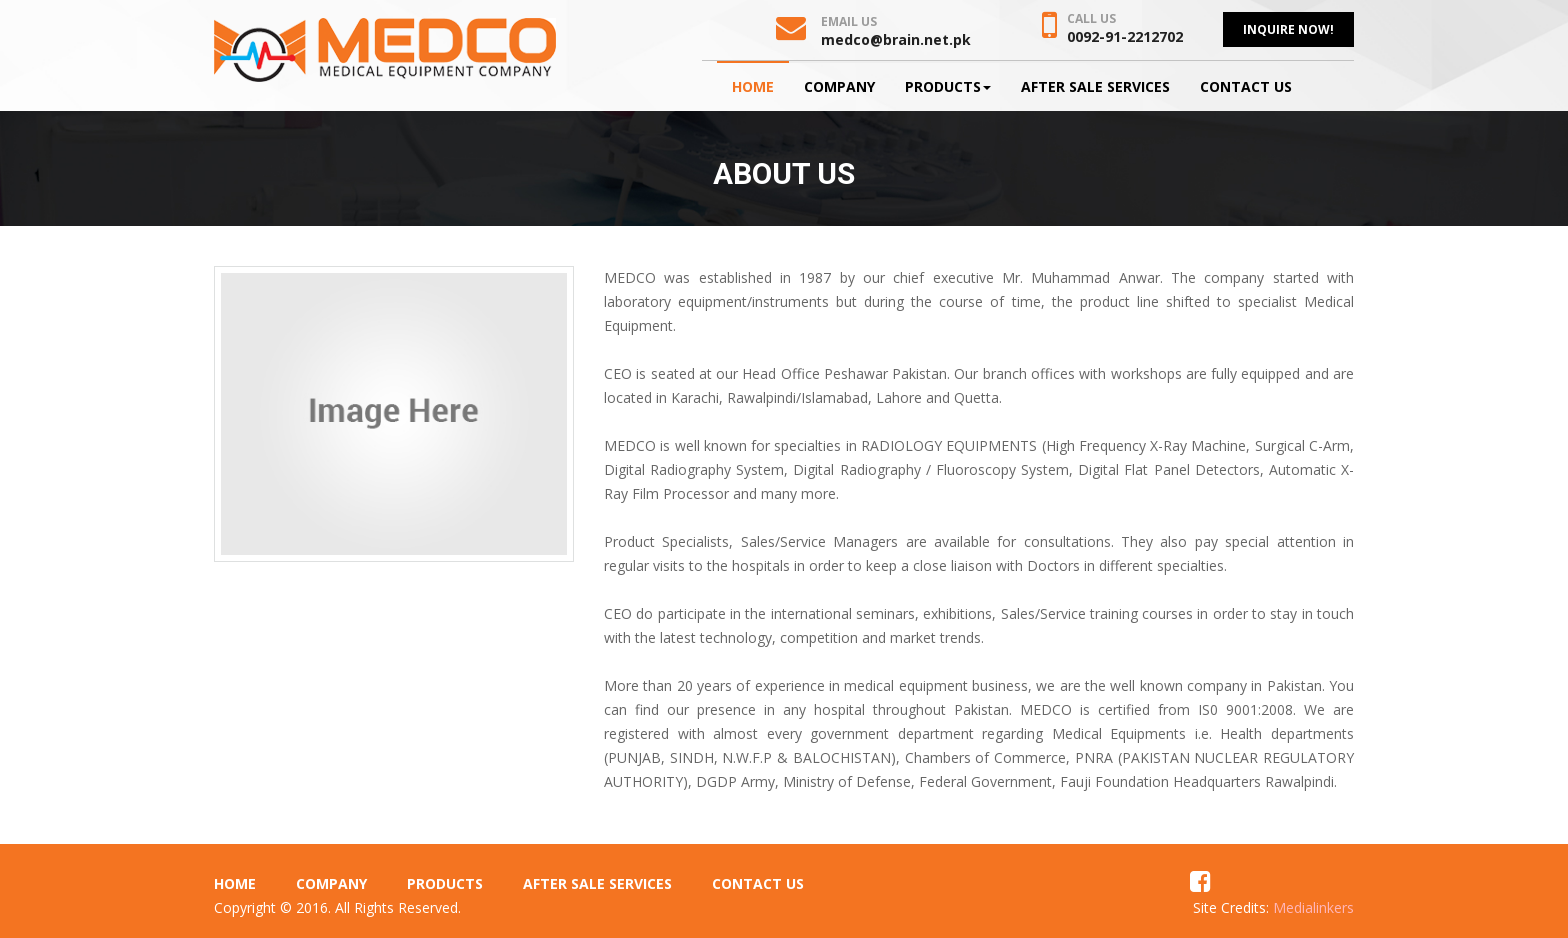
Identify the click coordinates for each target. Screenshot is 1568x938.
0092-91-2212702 (1125, 36)
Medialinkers (1313, 907)
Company (839, 86)
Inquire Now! (1288, 29)
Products (948, 86)
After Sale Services (1095, 86)
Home (753, 86)
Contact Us (1246, 86)
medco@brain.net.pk (896, 39)
